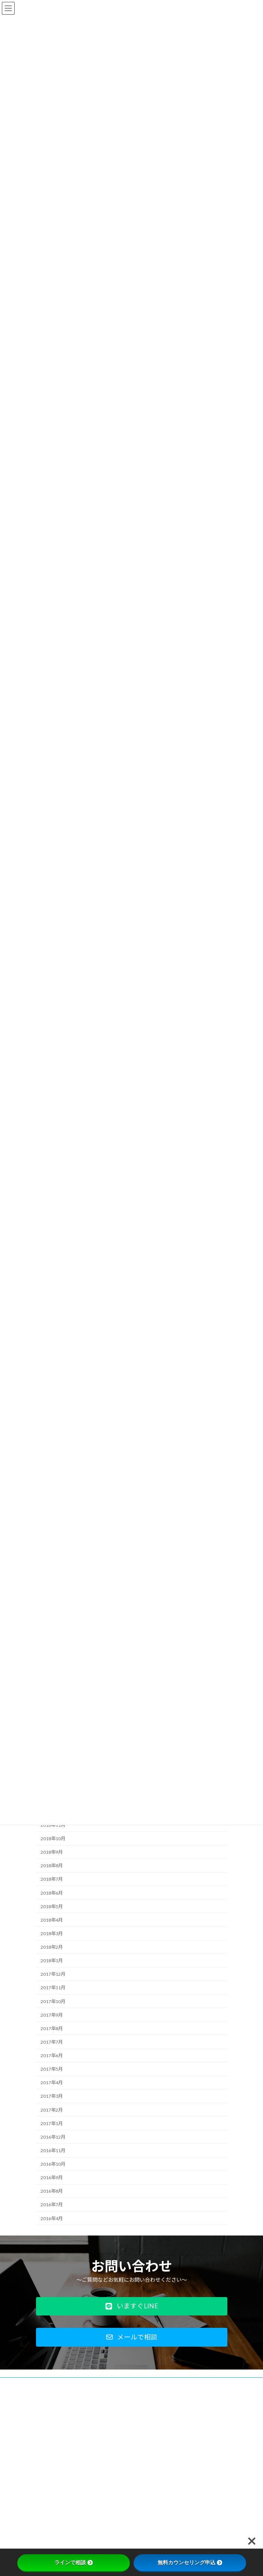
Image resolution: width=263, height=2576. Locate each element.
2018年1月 (52, 1960)
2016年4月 (52, 2218)
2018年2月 (52, 1947)
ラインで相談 (73, 2562)
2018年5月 (52, 1906)
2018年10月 (53, 1838)
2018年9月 (52, 1852)
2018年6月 (52, 1892)
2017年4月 (52, 2082)
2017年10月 (53, 2001)
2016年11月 (53, 2150)
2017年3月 (52, 2096)
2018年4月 (52, 1920)
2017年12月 (53, 1974)
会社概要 (45, 2384)
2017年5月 (52, 2069)
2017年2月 (52, 2109)
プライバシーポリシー (58, 2398)
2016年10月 (53, 2164)
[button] (131, 2306)
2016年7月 (52, 2204)
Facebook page (132, 2545)
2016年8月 (52, 2191)
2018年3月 (52, 1933)
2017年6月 (52, 2055)
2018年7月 (52, 1879)
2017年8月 (52, 2028)
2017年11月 (53, 1987)
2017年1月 (52, 2123)
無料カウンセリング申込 (190, 2562)
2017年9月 (52, 2014)
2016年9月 (52, 2177)
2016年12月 (53, 2137)
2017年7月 (52, 2042)
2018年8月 (52, 1865)
